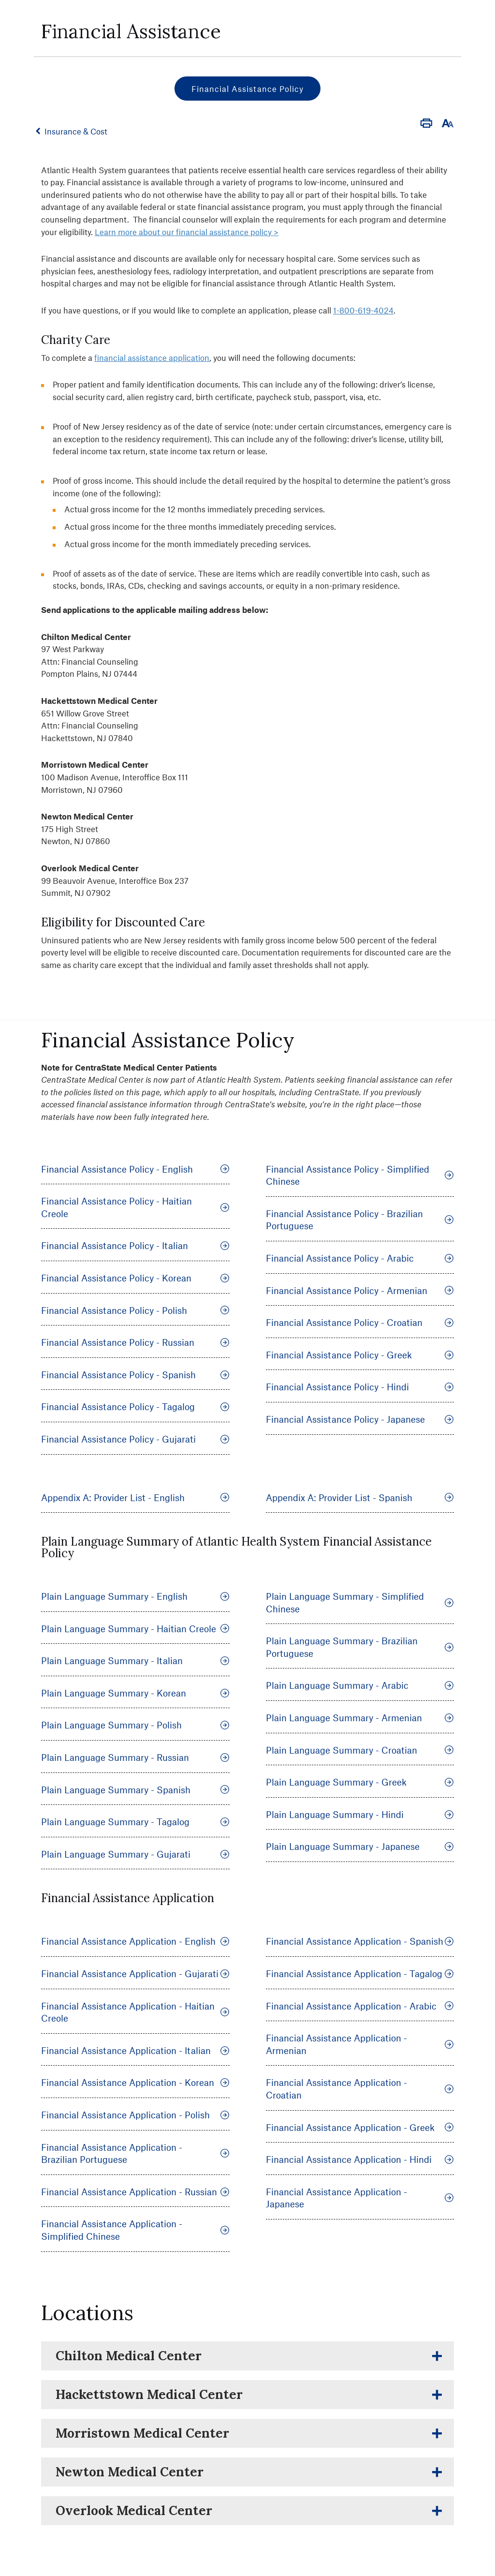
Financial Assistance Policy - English (135, 1169)
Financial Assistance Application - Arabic (360, 2005)
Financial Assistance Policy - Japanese (360, 1419)
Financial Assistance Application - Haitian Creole (135, 2012)
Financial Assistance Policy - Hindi (360, 1386)
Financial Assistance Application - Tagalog (360, 1973)
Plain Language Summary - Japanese (360, 1846)
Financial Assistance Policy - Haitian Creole (135, 1207)
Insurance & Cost (80, 131)
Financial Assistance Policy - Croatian (360, 1322)
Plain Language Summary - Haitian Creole (135, 1628)
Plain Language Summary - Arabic (360, 1685)
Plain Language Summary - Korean (135, 1692)
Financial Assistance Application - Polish (135, 2114)
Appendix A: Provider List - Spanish (360, 1497)
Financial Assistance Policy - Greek (360, 1354)
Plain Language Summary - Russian (135, 1757)
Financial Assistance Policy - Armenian (360, 1290)
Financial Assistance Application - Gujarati (135, 1973)
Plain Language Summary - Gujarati (135, 1854)
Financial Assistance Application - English (135, 1941)
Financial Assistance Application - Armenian (360, 2044)
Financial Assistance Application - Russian (135, 2191)
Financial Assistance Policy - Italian (135, 1245)
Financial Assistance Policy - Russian (135, 1342)
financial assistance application (151, 357)
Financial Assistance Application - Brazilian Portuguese (135, 2153)
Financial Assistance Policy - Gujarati (135, 1438)
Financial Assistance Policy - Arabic (360, 1258)
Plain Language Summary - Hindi (360, 1814)
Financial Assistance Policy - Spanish (135, 1374)
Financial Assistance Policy (247, 88)
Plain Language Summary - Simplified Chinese (360, 1602)
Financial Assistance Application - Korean (135, 2082)
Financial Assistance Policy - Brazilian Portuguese (360, 1220)
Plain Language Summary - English (135, 1596)
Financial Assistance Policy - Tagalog (135, 1406)
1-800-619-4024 (363, 310)
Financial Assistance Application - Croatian (360, 2088)
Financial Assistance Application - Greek (360, 2127)
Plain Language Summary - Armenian (360, 1717)
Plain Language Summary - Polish (135, 1724)
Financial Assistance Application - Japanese (360, 2198)
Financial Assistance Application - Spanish (360, 1941)
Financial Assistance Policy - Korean (135, 1277)
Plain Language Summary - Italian (135, 1660)
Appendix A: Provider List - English (135, 1497)
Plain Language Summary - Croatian (360, 1750)
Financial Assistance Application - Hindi (360, 2159)
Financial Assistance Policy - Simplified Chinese (360, 1175)
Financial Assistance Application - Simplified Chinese (135, 2230)
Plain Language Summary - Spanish (135, 1789)
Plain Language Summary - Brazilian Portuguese (360, 1647)
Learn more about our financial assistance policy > (186, 232)
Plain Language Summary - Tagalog (135, 1821)
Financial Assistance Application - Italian (135, 2050)
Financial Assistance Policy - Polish (135, 1310)
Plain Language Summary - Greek (360, 1781)
